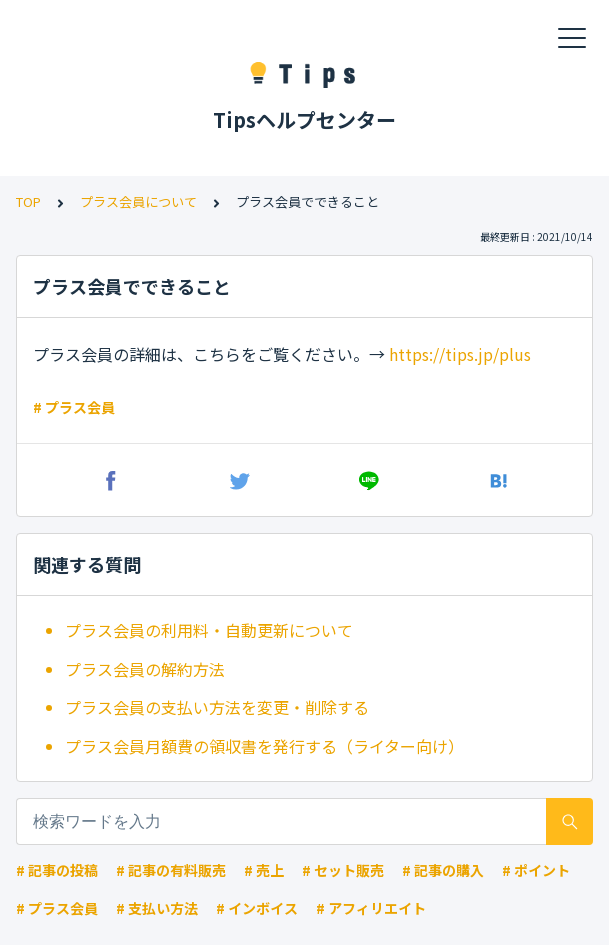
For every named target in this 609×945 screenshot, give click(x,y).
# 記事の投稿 (57, 870)
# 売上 (264, 870)
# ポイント (536, 870)
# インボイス (257, 908)
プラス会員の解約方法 (145, 669)
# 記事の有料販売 (171, 870)
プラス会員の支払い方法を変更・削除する (217, 707)
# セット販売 (343, 870)
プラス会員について (138, 201)
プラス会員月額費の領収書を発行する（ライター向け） (264, 746)
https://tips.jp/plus (460, 354)
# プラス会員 (74, 407)
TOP (28, 201)
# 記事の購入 (443, 870)
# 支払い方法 (157, 908)
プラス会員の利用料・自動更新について (209, 630)
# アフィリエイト (371, 908)
